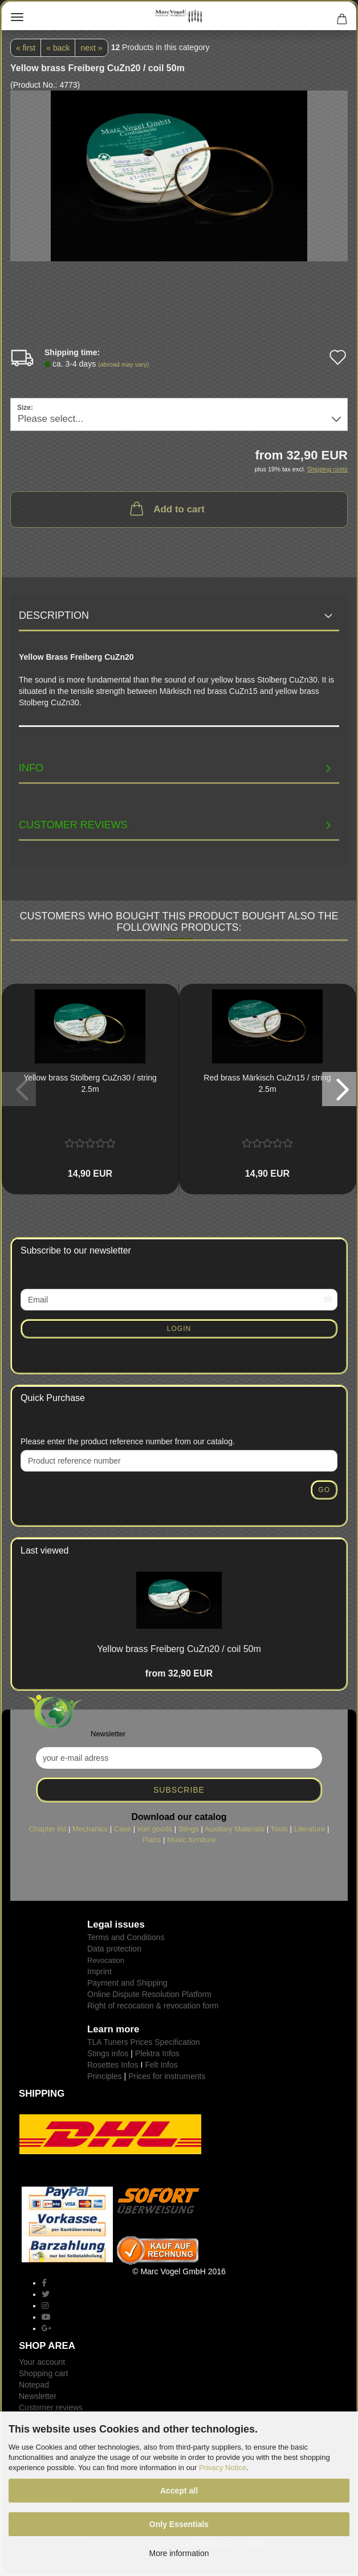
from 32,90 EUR (179, 1673)
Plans (152, 1839)
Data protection (114, 1948)
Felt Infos (161, 2064)
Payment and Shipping (127, 1982)
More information (179, 2553)
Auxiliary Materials (235, 1829)
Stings (188, 1829)
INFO (31, 768)
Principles (104, 2076)
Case (122, 1829)
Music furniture (191, 1839)
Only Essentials (179, 2524)
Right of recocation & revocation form (152, 2005)
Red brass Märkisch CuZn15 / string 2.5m (267, 1083)
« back (58, 47)
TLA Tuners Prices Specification (143, 2042)
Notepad (34, 2384)
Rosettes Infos (113, 2064)
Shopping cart (43, 2373)
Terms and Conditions (125, 1937)
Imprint (99, 1971)
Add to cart (166, 508)
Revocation (105, 1960)
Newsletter (37, 2396)
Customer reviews (73, 825)
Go (324, 1490)
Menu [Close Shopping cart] (17, 17)
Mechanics (90, 1829)
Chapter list (48, 1829)
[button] (339, 1089)
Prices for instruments (166, 2076)
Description (54, 615)
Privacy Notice (222, 2467)
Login (179, 1329)
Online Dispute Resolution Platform (149, 1994)
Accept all (179, 2490)
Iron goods (154, 1829)
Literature (310, 1829)
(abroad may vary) (123, 364)
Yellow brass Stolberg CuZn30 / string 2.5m (90, 1083)
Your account (42, 2362)
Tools (279, 1829)
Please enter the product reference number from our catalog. (128, 1441)
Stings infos (107, 2053)
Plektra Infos (157, 2053)
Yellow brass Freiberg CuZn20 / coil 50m (179, 1649)
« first (25, 47)
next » (91, 47)
